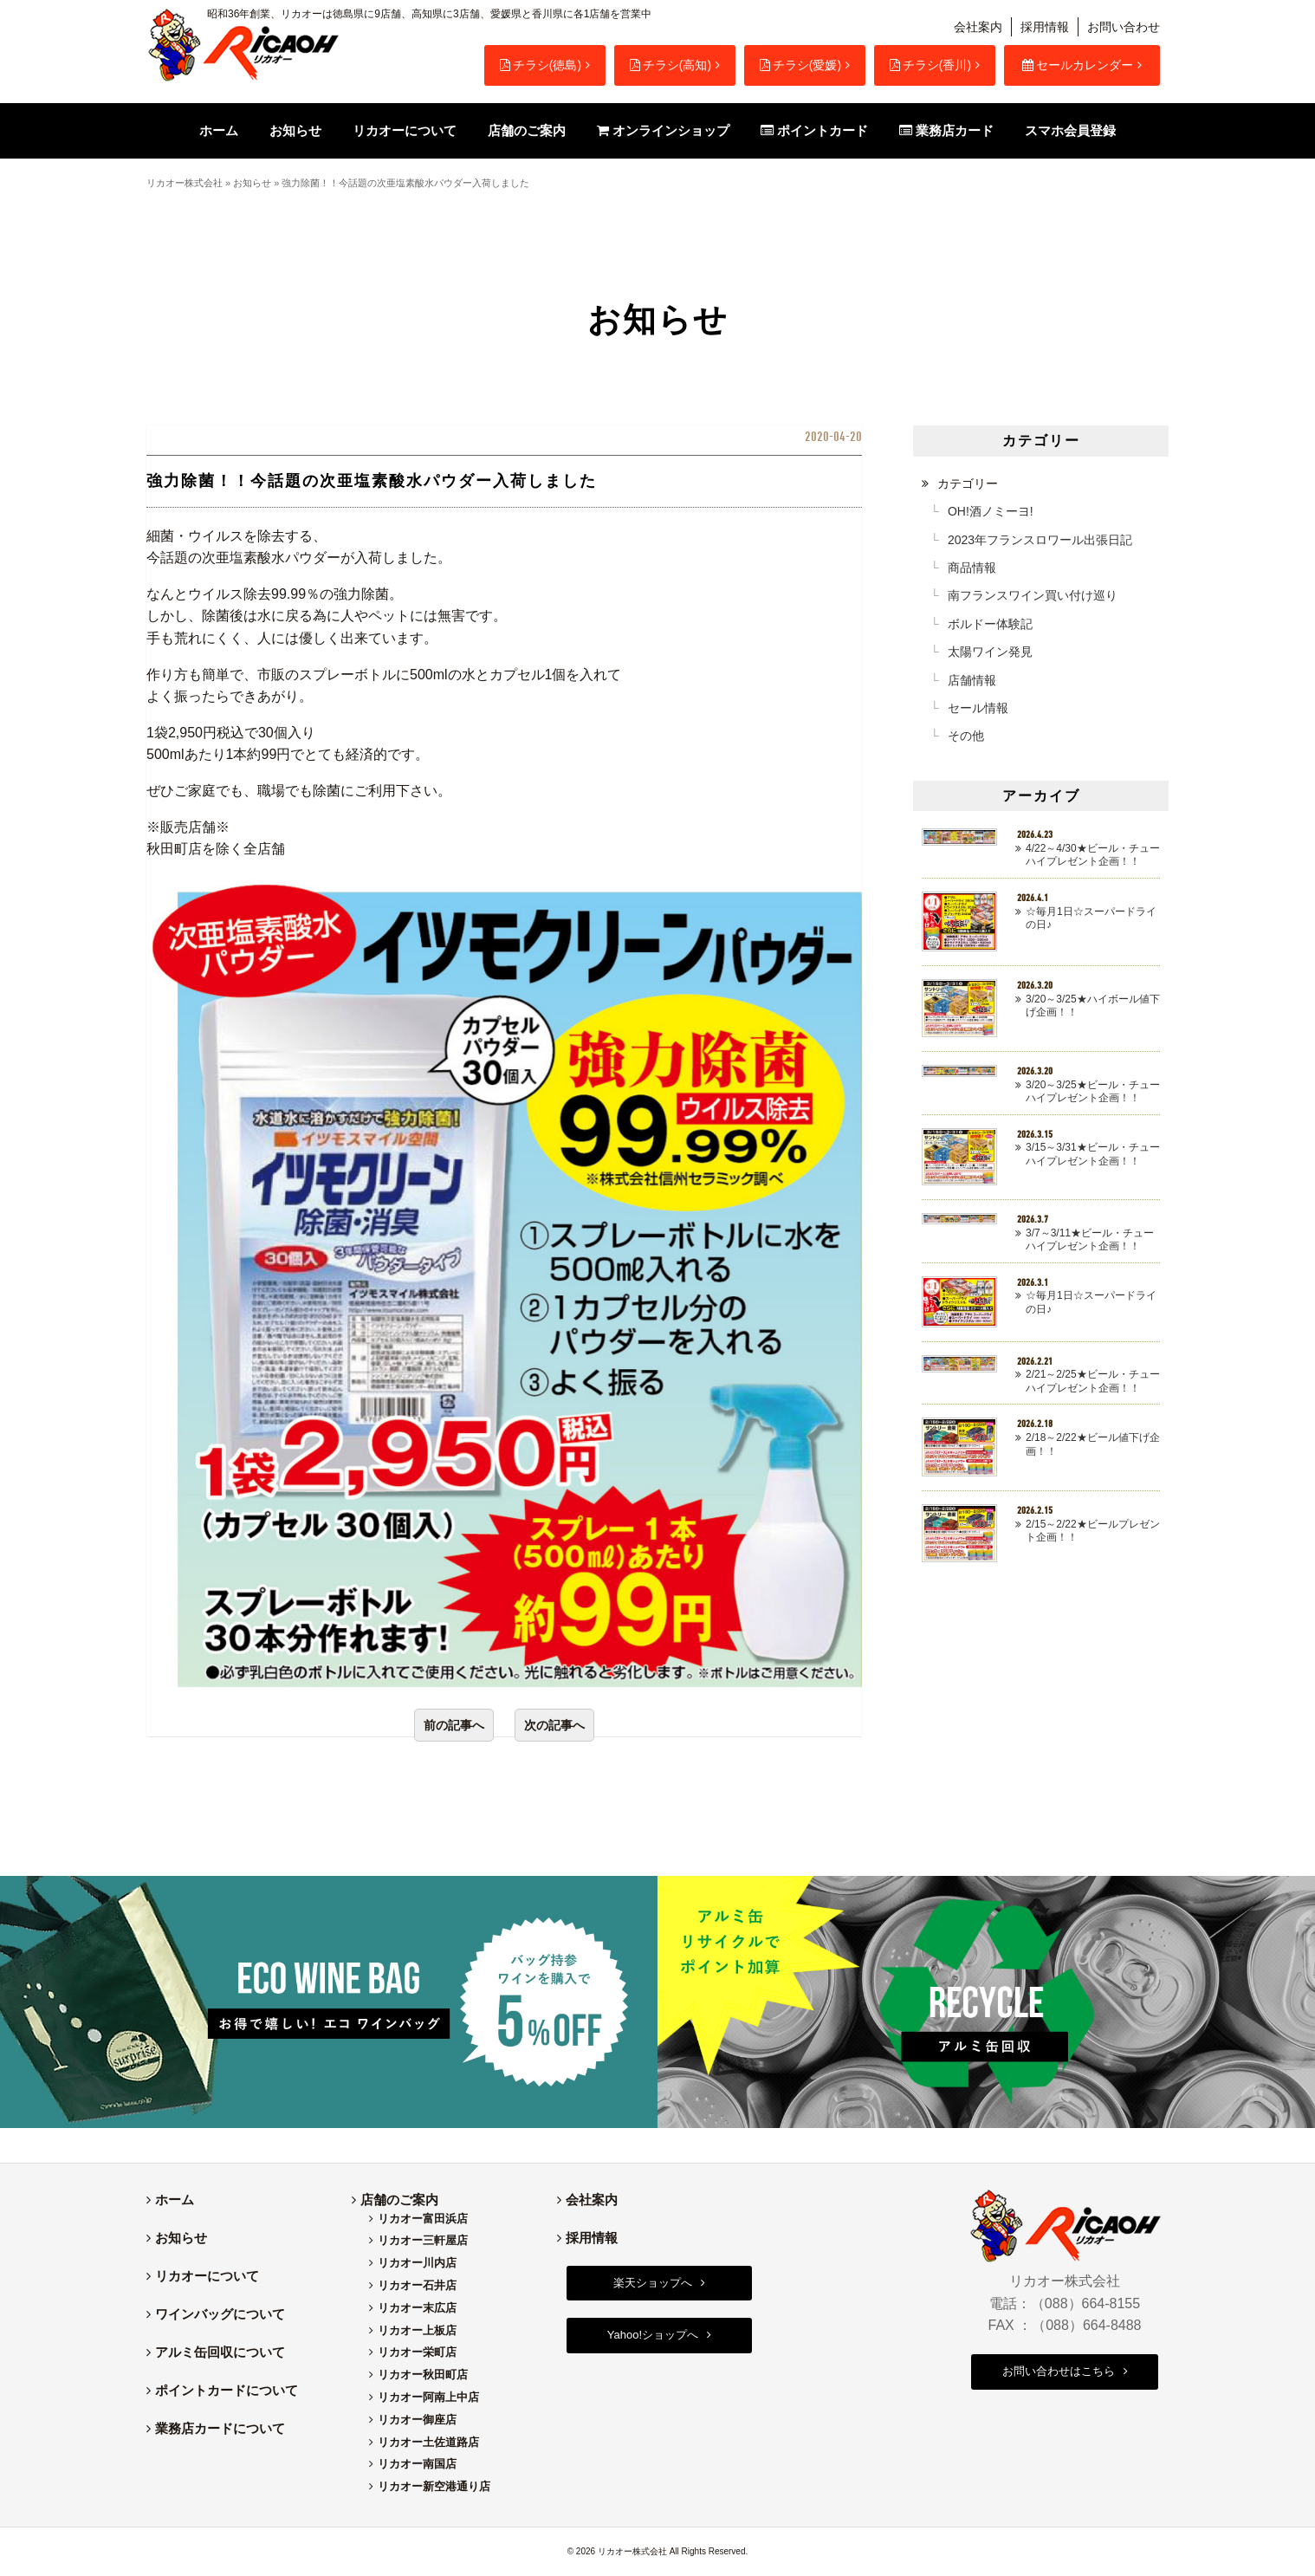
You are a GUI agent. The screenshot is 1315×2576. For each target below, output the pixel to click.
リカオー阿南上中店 (428, 2397)
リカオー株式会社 (184, 183)
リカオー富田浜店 (423, 2218)
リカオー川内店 (417, 2262)
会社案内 (978, 27)
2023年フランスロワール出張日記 (1040, 540)
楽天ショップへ (652, 2282)
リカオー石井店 (417, 2285)
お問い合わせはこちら (1058, 2371)
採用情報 (1044, 27)
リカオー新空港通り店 (434, 2486)
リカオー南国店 (417, 2463)
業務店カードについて (220, 2428)
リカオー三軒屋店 (423, 2240)
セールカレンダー (1077, 65)
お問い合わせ (1123, 27)
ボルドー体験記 (990, 624)
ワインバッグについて (220, 2314)
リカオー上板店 (417, 2330)
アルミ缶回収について (220, 2352)
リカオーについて (207, 2275)
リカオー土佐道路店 (428, 2442)
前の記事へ (454, 1725)
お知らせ (252, 183)
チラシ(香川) (930, 65)
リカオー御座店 (417, 2419)
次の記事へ (554, 1725)
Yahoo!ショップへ (652, 2334)
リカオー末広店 (417, 2307)
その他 (966, 736)
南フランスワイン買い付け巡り (1032, 595)
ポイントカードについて (226, 2390)
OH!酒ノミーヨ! (990, 511)
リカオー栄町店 (417, 2352)
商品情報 (972, 567)
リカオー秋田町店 (423, 2374)
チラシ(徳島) (540, 65)
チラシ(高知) (670, 65)
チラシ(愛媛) (800, 65)
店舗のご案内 (399, 2199)
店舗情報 (972, 680)
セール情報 (978, 708)
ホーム (174, 2199)
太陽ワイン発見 (990, 652)
